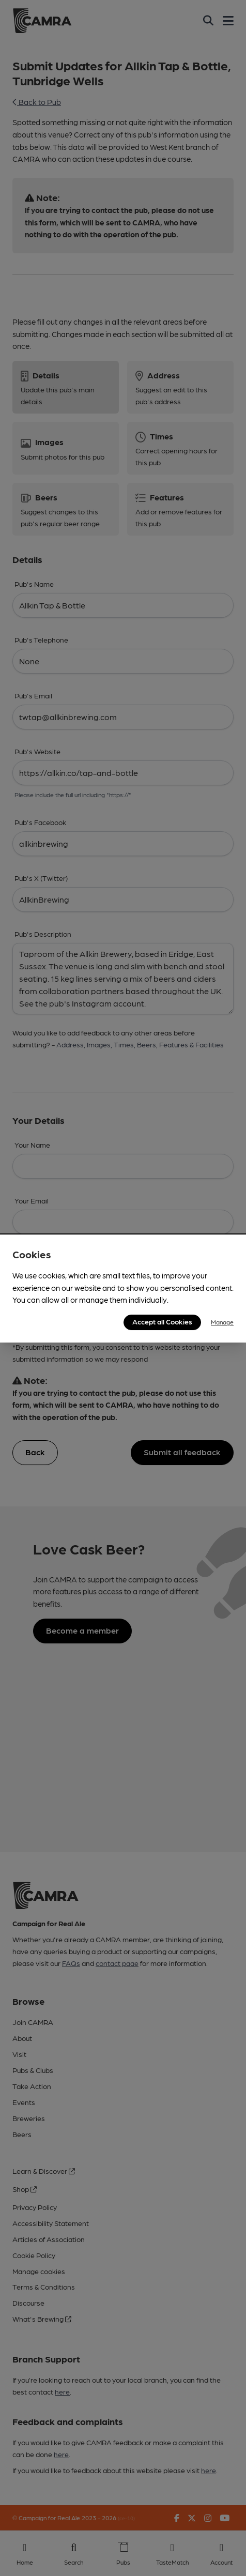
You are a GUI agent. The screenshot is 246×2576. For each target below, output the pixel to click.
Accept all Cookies (162, 1321)
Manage (222, 1321)
